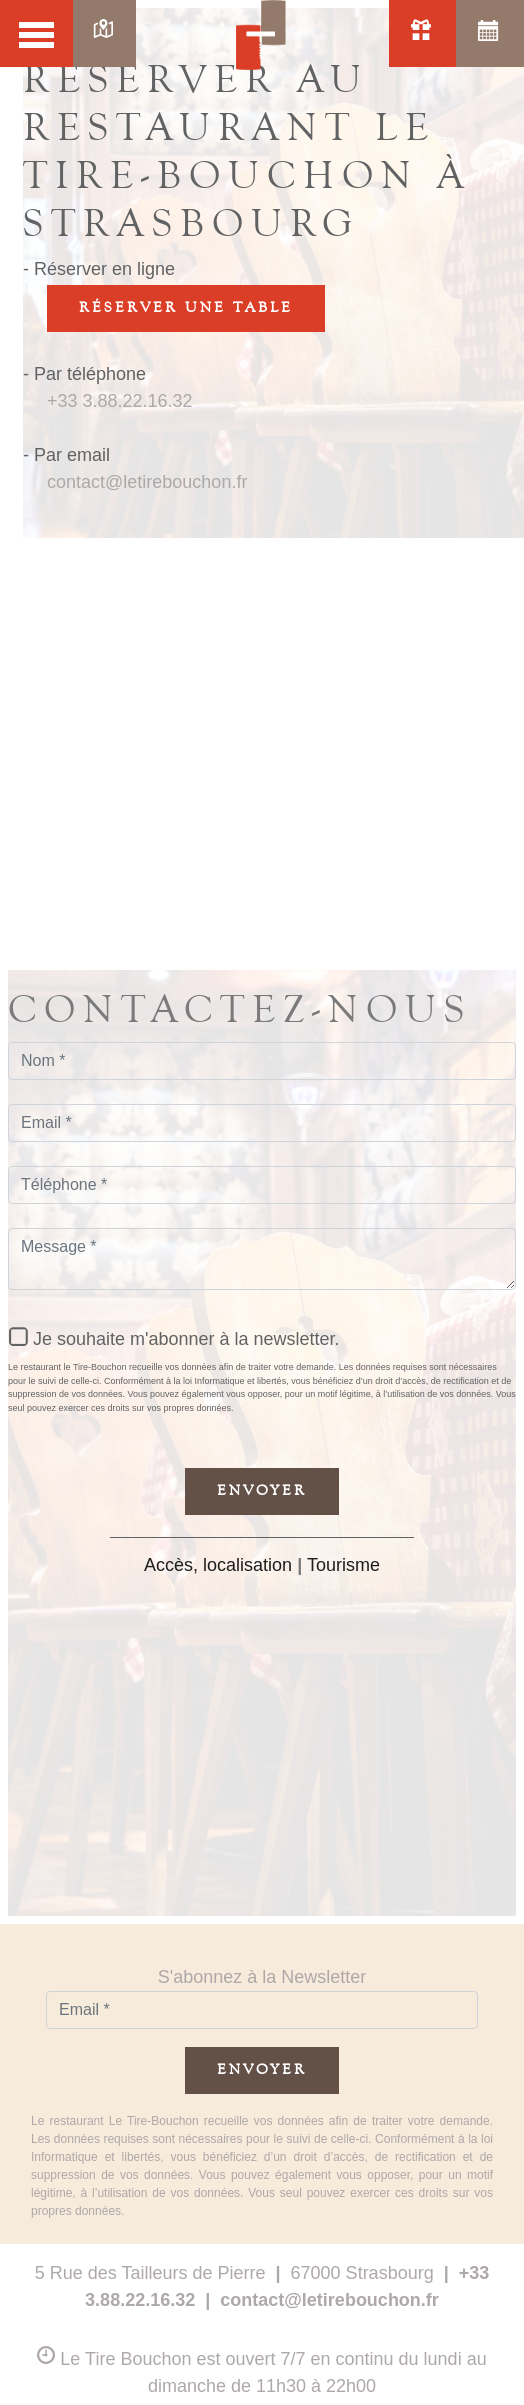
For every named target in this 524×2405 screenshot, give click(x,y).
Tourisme (343, 1565)
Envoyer (262, 1490)
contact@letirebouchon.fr (147, 482)
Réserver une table (186, 307)
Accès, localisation (218, 1565)
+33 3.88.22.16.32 (120, 401)
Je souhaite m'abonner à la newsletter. (186, 1339)
